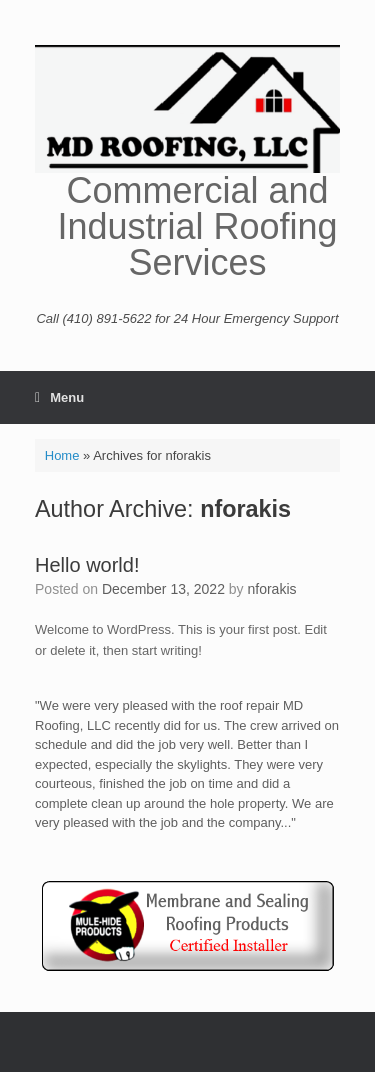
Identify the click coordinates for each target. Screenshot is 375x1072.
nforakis (245, 509)
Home (62, 455)
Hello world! (87, 565)
